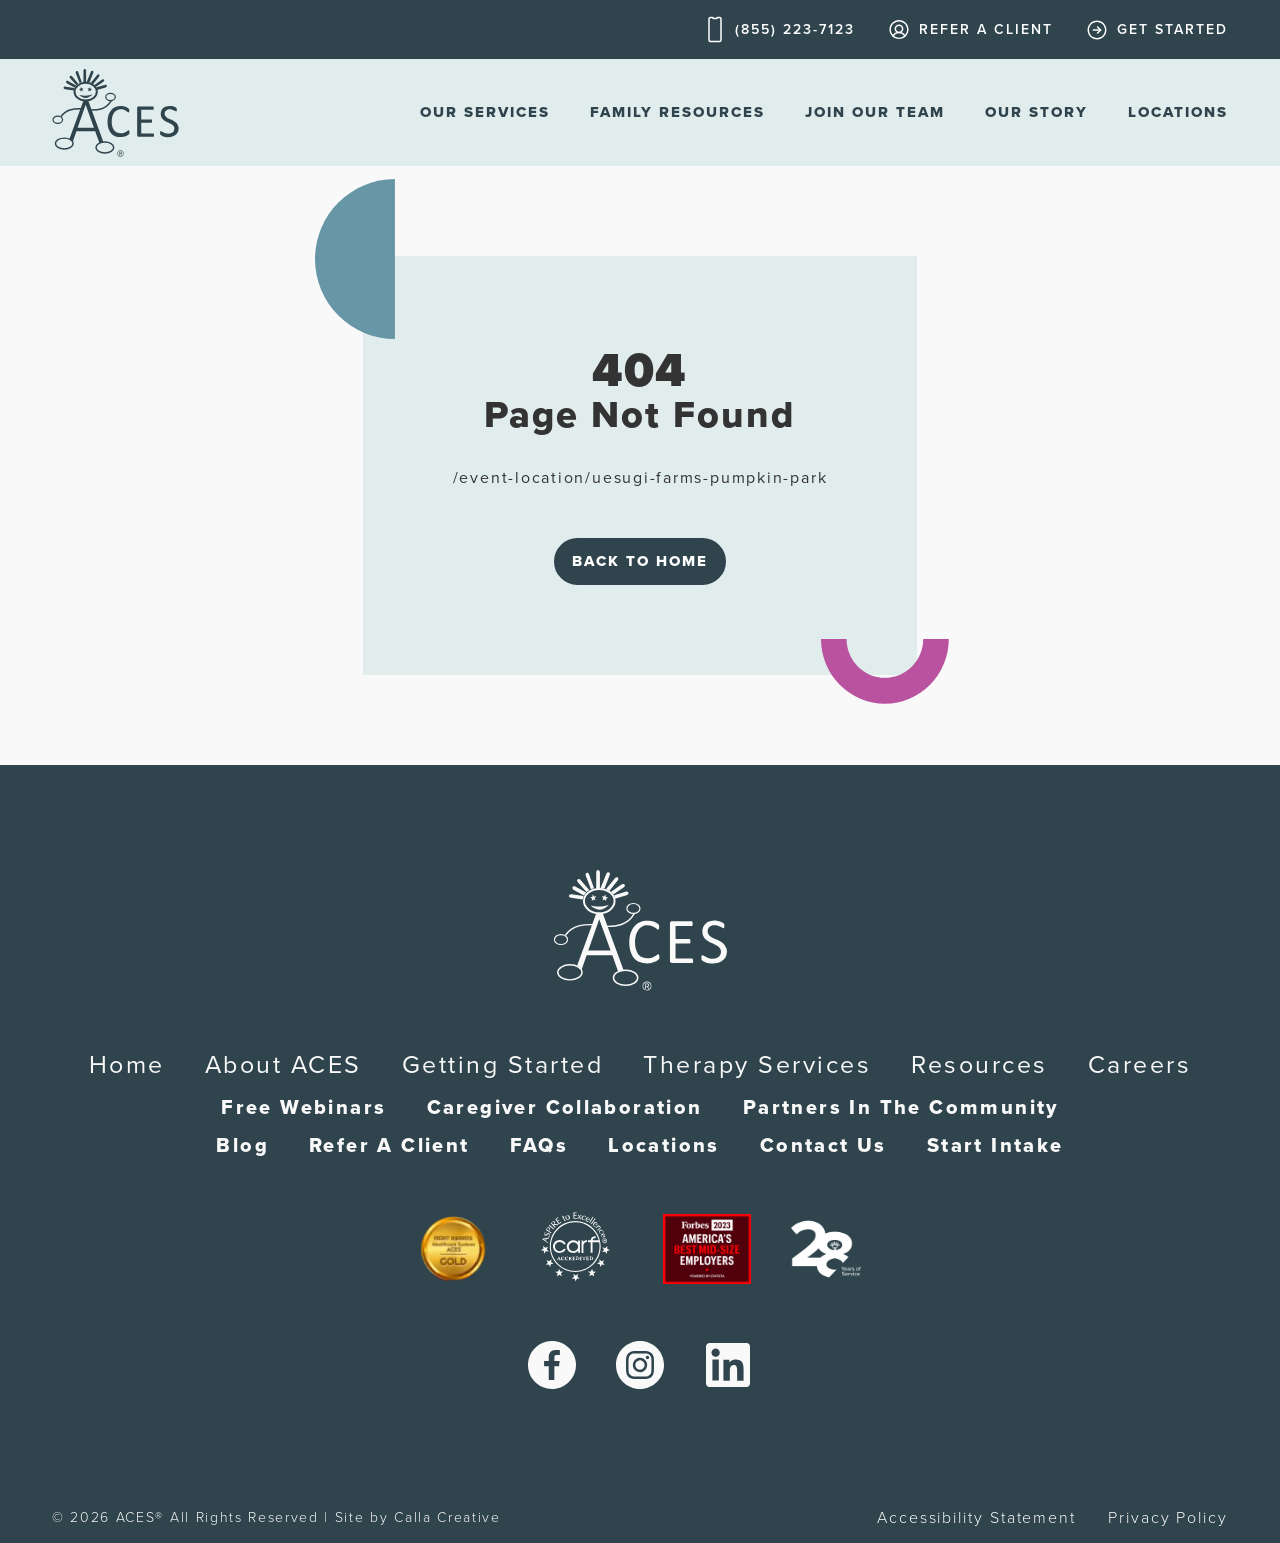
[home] (115, 112)
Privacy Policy (1168, 1518)
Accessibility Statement (976, 1518)
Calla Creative (447, 1517)
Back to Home (640, 561)
